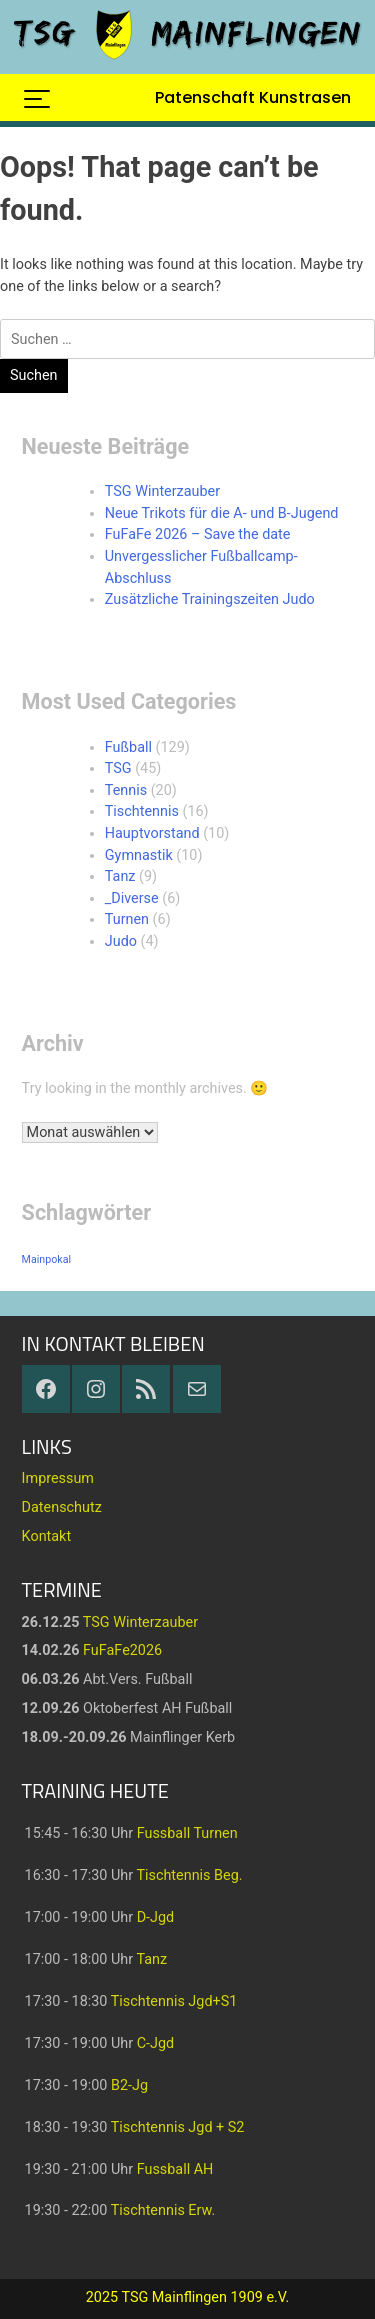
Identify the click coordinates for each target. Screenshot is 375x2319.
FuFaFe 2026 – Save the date (198, 534)
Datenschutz (62, 1507)
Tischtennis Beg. (189, 1875)
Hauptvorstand (152, 833)
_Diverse (132, 898)
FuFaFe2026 (122, 1650)
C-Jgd (155, 2043)
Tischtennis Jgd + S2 (178, 2127)
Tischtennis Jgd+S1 (174, 2001)
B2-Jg (129, 2085)
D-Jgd (156, 1917)
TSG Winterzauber (162, 491)
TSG (118, 768)
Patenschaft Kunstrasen (253, 97)
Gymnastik (139, 855)
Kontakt (47, 1536)
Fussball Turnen (187, 1833)
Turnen (127, 919)
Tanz (120, 876)
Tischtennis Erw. (163, 2210)
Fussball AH (175, 2169)
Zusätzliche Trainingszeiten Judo (210, 599)
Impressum (58, 1478)
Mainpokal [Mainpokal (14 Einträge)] (46, 1259)
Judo (121, 941)
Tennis (126, 790)
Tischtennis (142, 811)
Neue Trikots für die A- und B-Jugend (222, 513)
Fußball (128, 747)
